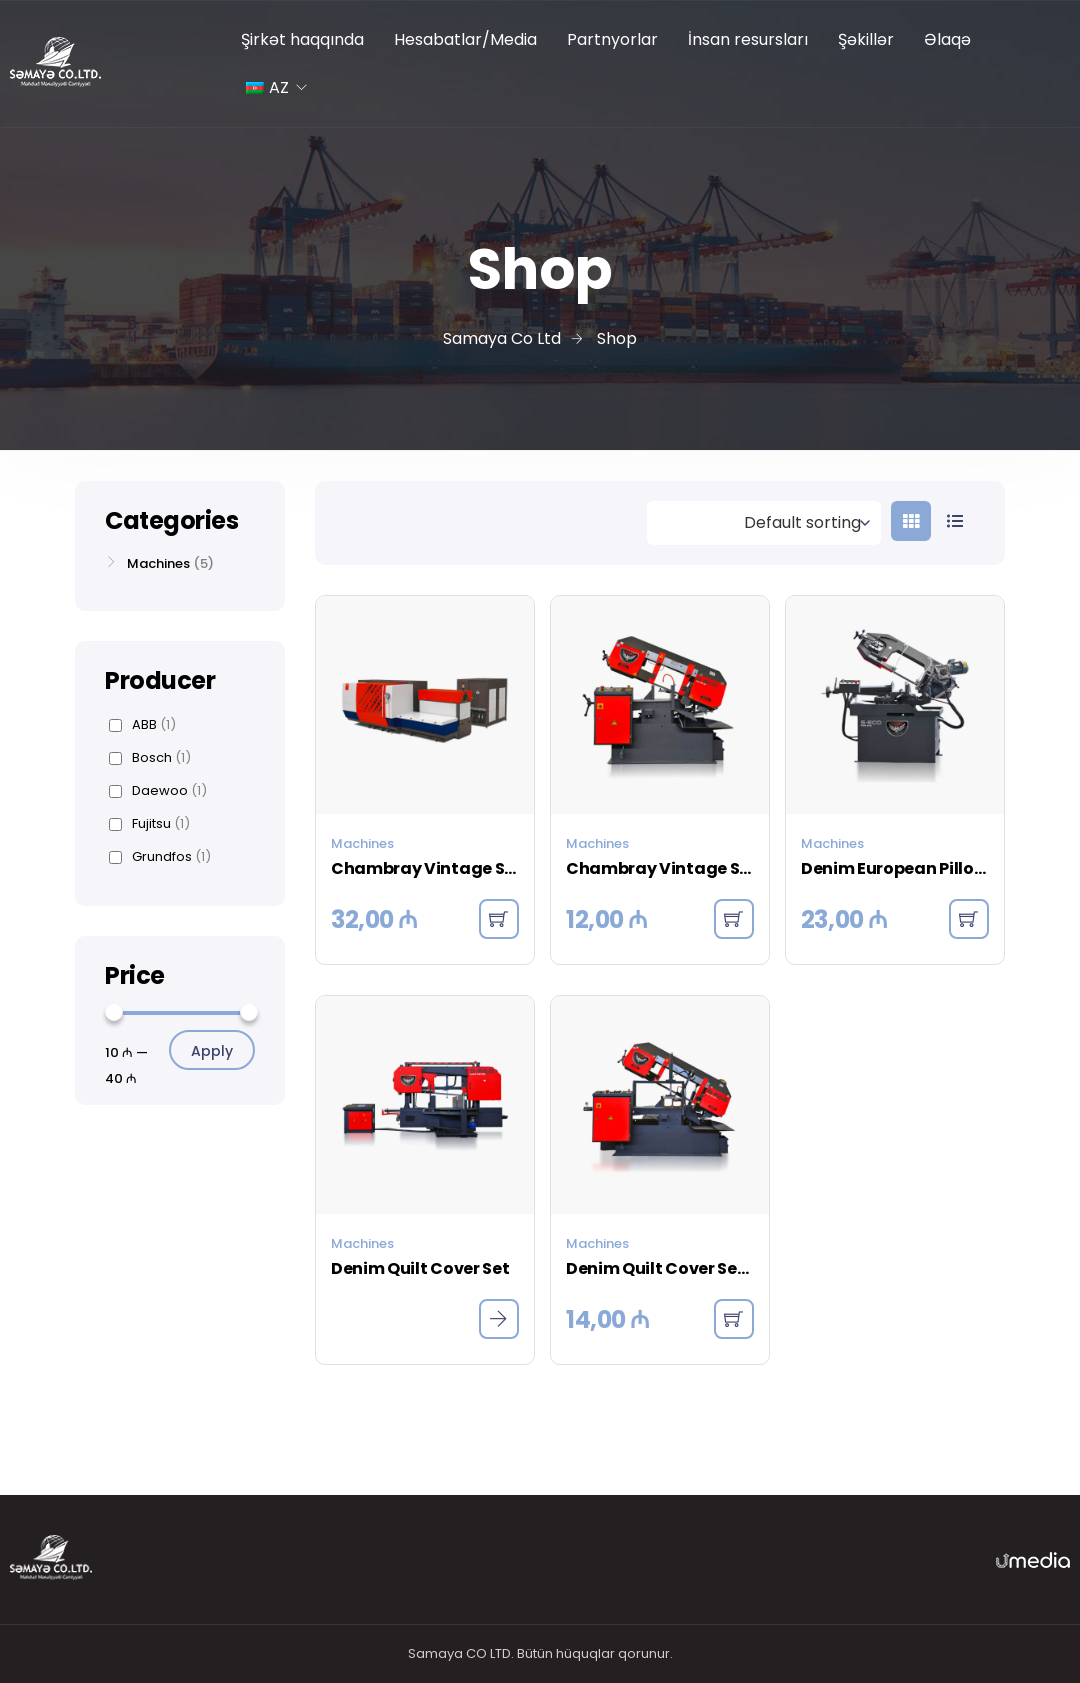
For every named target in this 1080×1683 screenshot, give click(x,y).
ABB (142, 725)
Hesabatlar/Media (465, 39)
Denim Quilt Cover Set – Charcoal (660, 1268)
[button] (499, 919)
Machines (362, 843)
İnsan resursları (748, 39)
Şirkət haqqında (302, 39)
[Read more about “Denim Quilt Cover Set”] (499, 1319)
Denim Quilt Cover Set (420, 1268)
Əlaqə (947, 39)
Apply (212, 1051)
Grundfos (160, 857)
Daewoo (158, 791)
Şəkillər (866, 39)
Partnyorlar (612, 39)
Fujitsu (149, 824)
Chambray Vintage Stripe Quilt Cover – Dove (660, 868)
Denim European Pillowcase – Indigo (895, 868)
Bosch (150, 758)
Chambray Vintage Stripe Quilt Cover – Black (425, 868)
